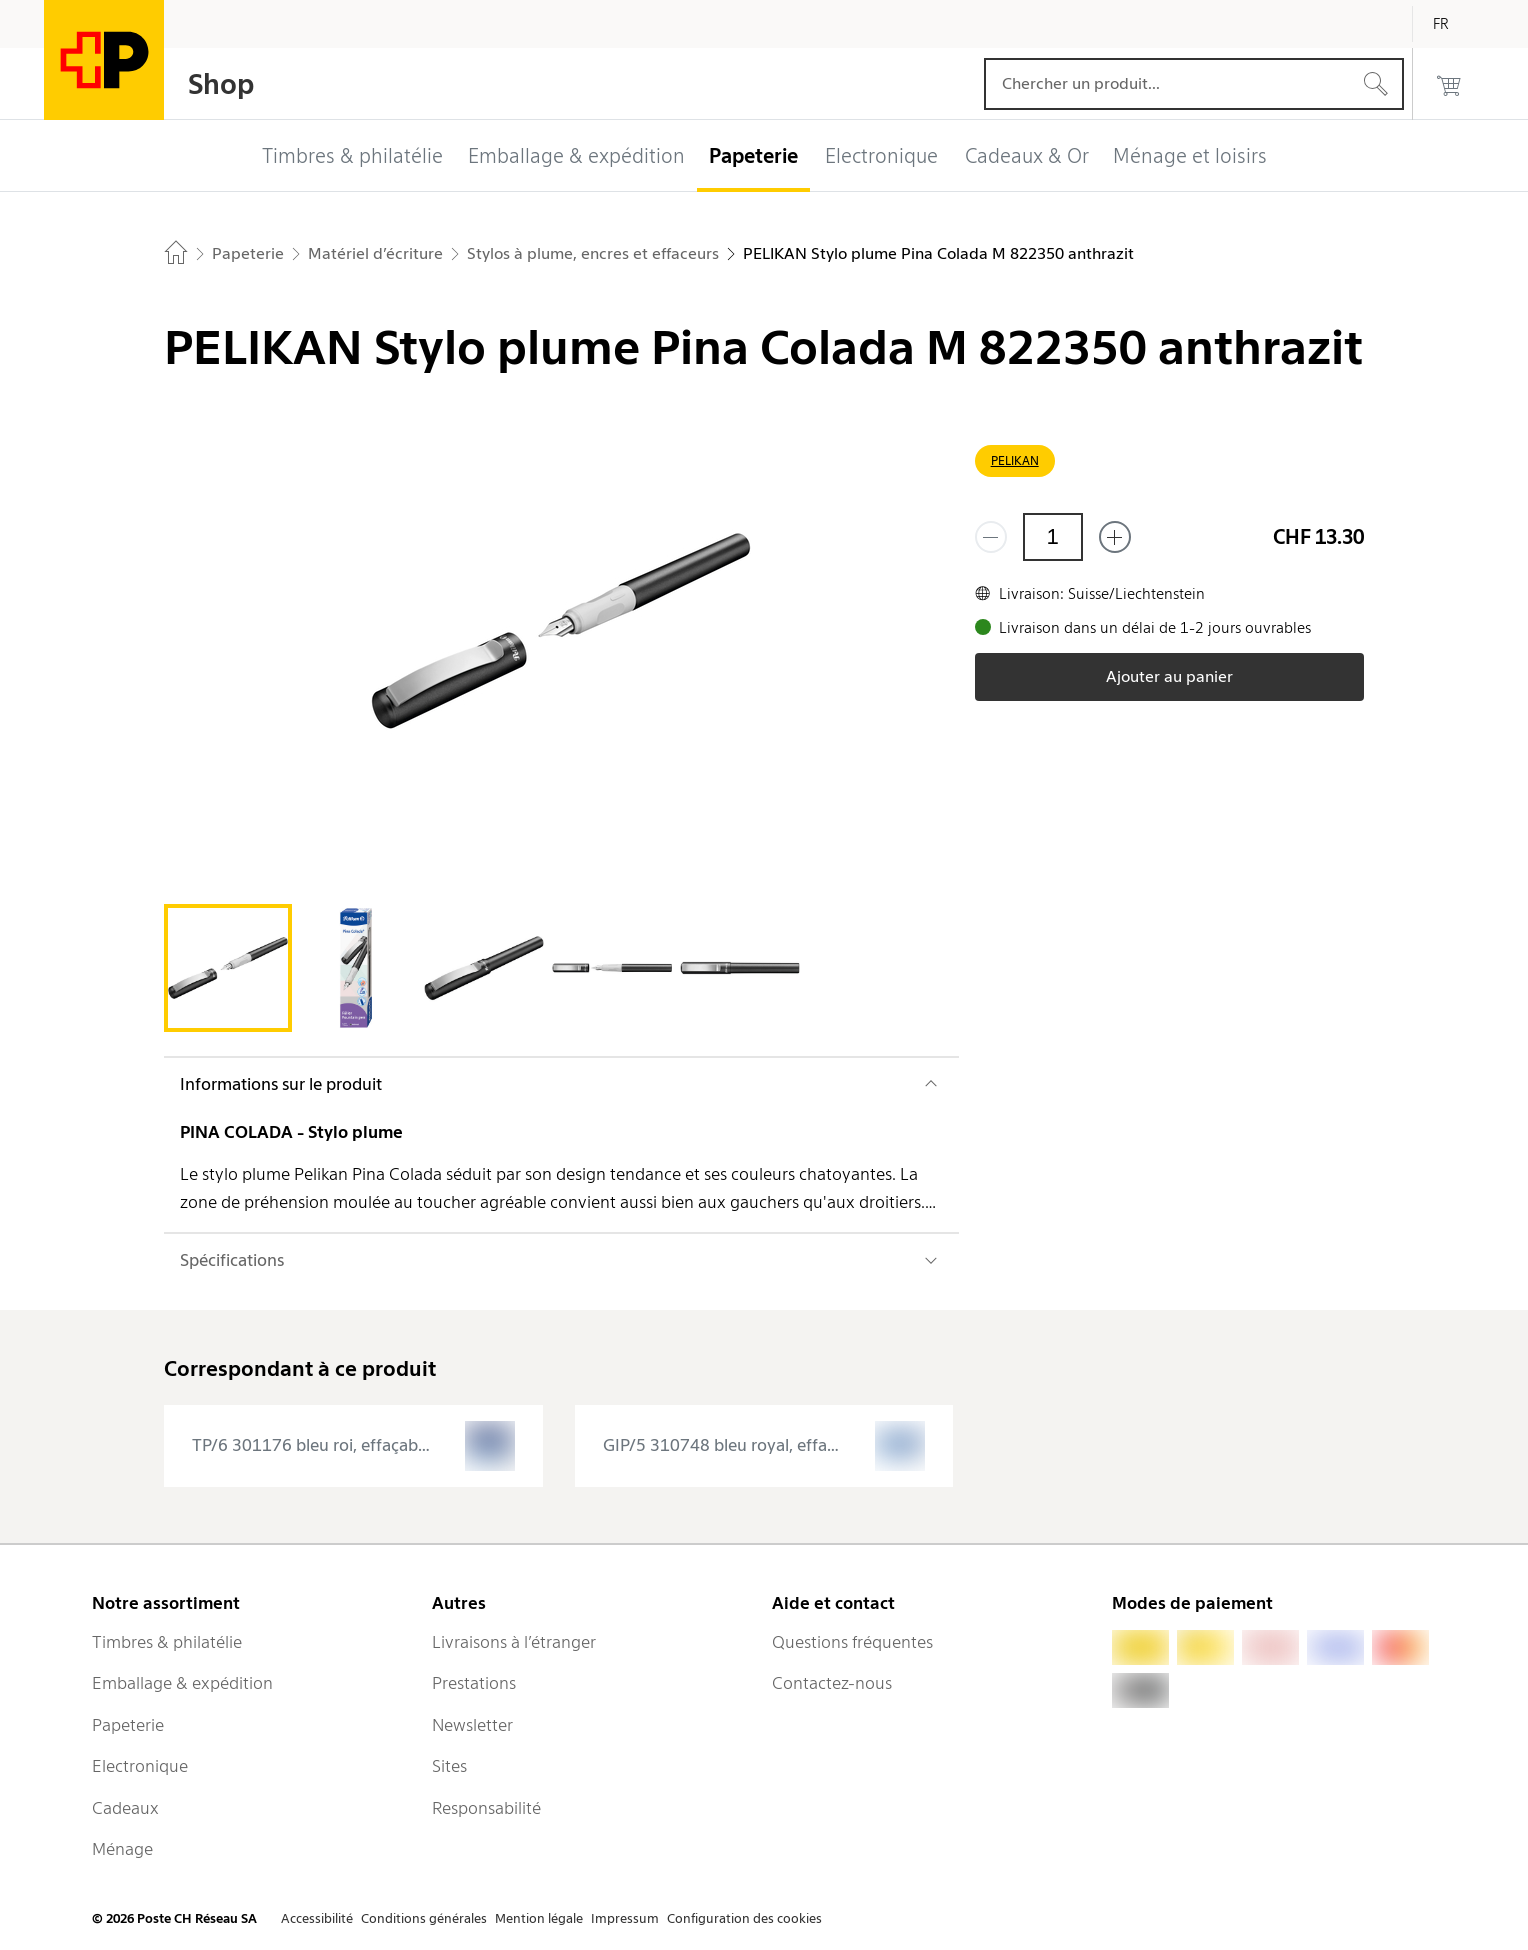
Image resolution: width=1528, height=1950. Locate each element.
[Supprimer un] (991, 537)
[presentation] (353, 1446)
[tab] (228, 968)
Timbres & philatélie (167, 1642)
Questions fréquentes (852, 1642)
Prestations (474, 1683)
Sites (449, 1766)
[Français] (1456, 24)
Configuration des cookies (744, 1918)
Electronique (140, 1766)
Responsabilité (486, 1808)
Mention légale (539, 1918)
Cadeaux (125, 1808)
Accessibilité (317, 1918)
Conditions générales (424, 1918)
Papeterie (128, 1725)
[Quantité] (1053, 537)
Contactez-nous (832, 1683)
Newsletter (472, 1725)
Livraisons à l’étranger (514, 1642)
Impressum (625, 1918)
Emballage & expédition (182, 1683)
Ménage (122, 1849)
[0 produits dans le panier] (1449, 84)
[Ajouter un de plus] (1115, 537)
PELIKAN (1015, 460)
